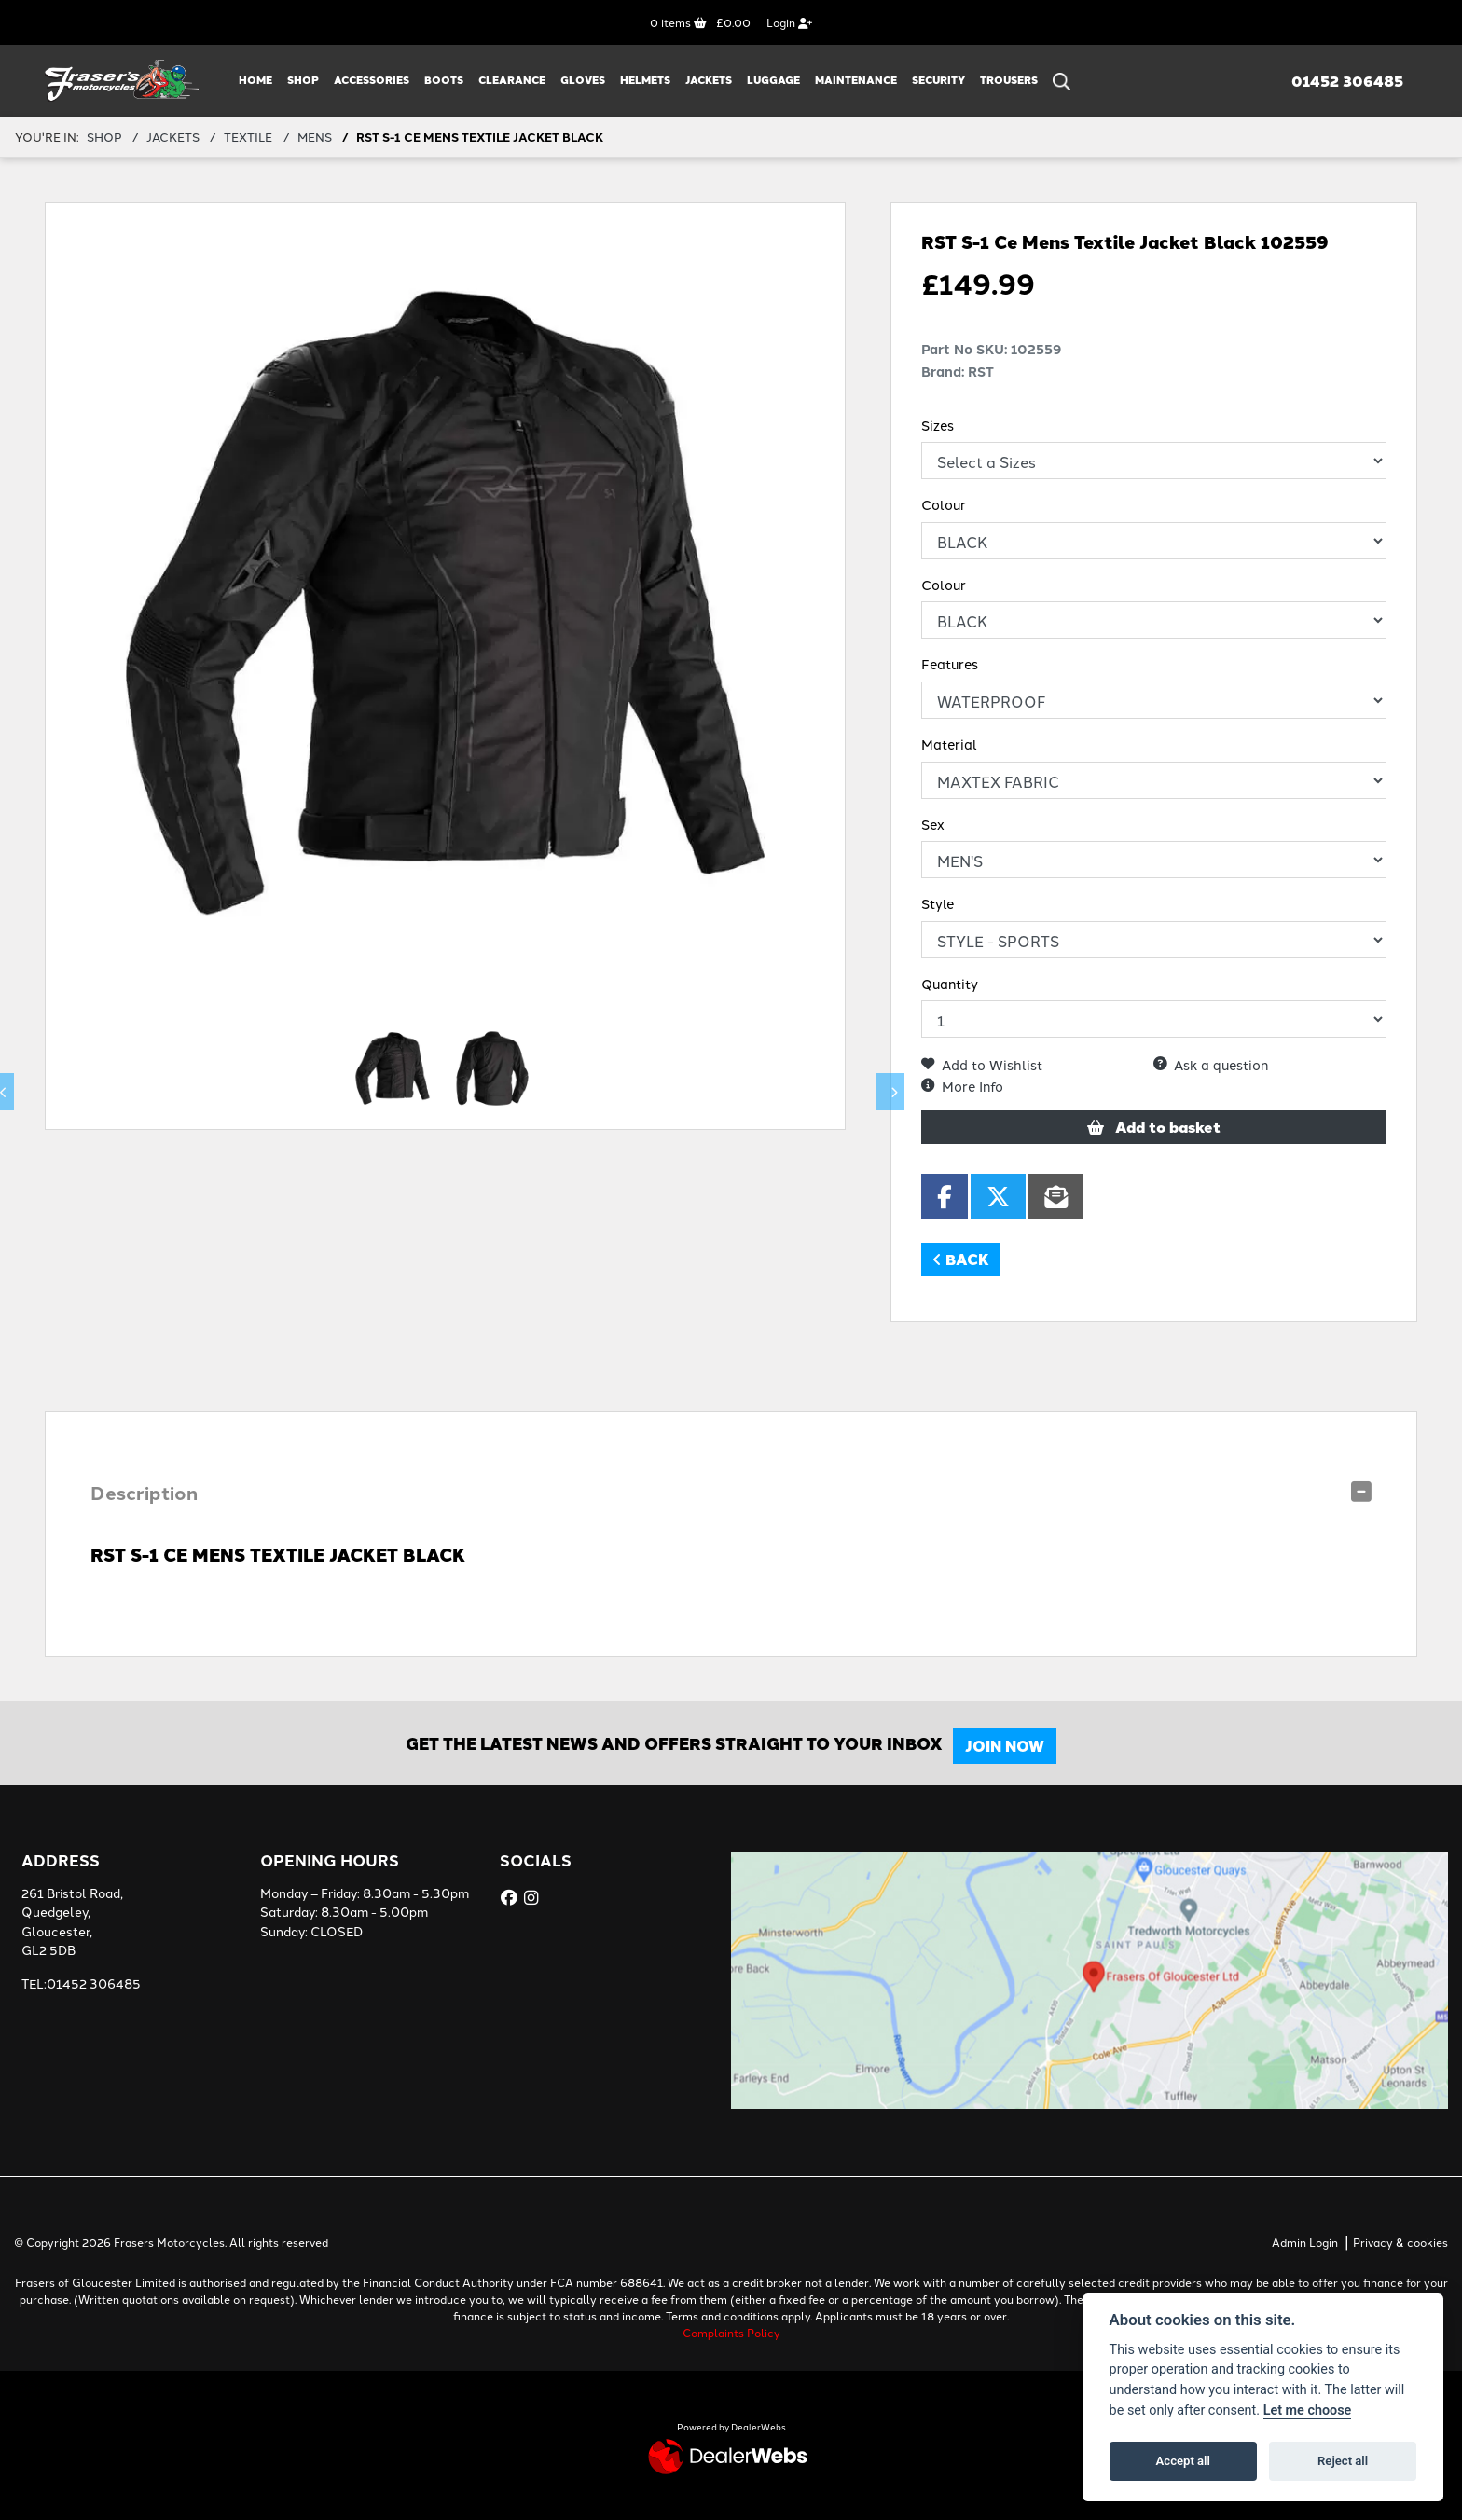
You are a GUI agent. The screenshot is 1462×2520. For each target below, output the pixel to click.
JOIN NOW (1013, 1745)
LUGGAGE (773, 80)
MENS (314, 136)
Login (789, 22)
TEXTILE (248, 136)
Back (960, 1259)
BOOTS (443, 80)
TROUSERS (1009, 80)
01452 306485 (1347, 81)
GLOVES (582, 80)
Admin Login (1305, 2242)
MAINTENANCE (856, 80)
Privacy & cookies (1400, 2242)
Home (255, 80)
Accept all (1183, 2461)
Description (144, 1492)
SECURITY (938, 80)
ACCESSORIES (371, 80)
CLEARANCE (511, 80)
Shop (303, 80)
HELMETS (645, 80)
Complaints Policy (731, 2332)
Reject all (1342, 2461)
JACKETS (708, 80)
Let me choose (1307, 2410)
